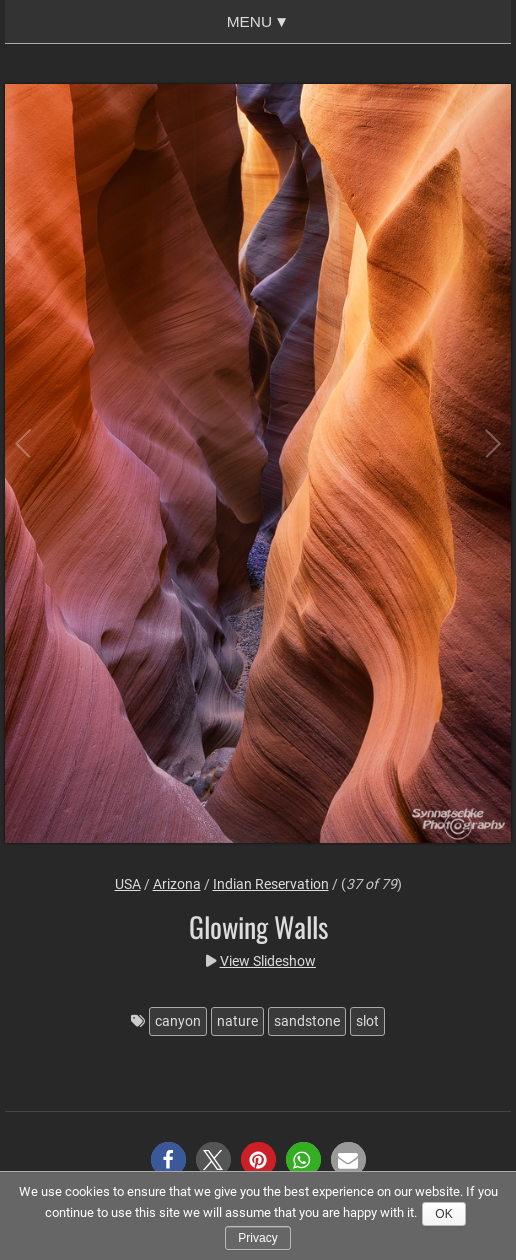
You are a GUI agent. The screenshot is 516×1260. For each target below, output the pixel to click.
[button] (168, 1159)
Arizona (177, 884)
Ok (443, 1214)
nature (237, 1021)
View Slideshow (268, 961)
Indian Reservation (271, 884)
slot (367, 1021)
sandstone (307, 1021)
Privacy (257, 1238)
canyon (178, 1021)
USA (128, 884)
